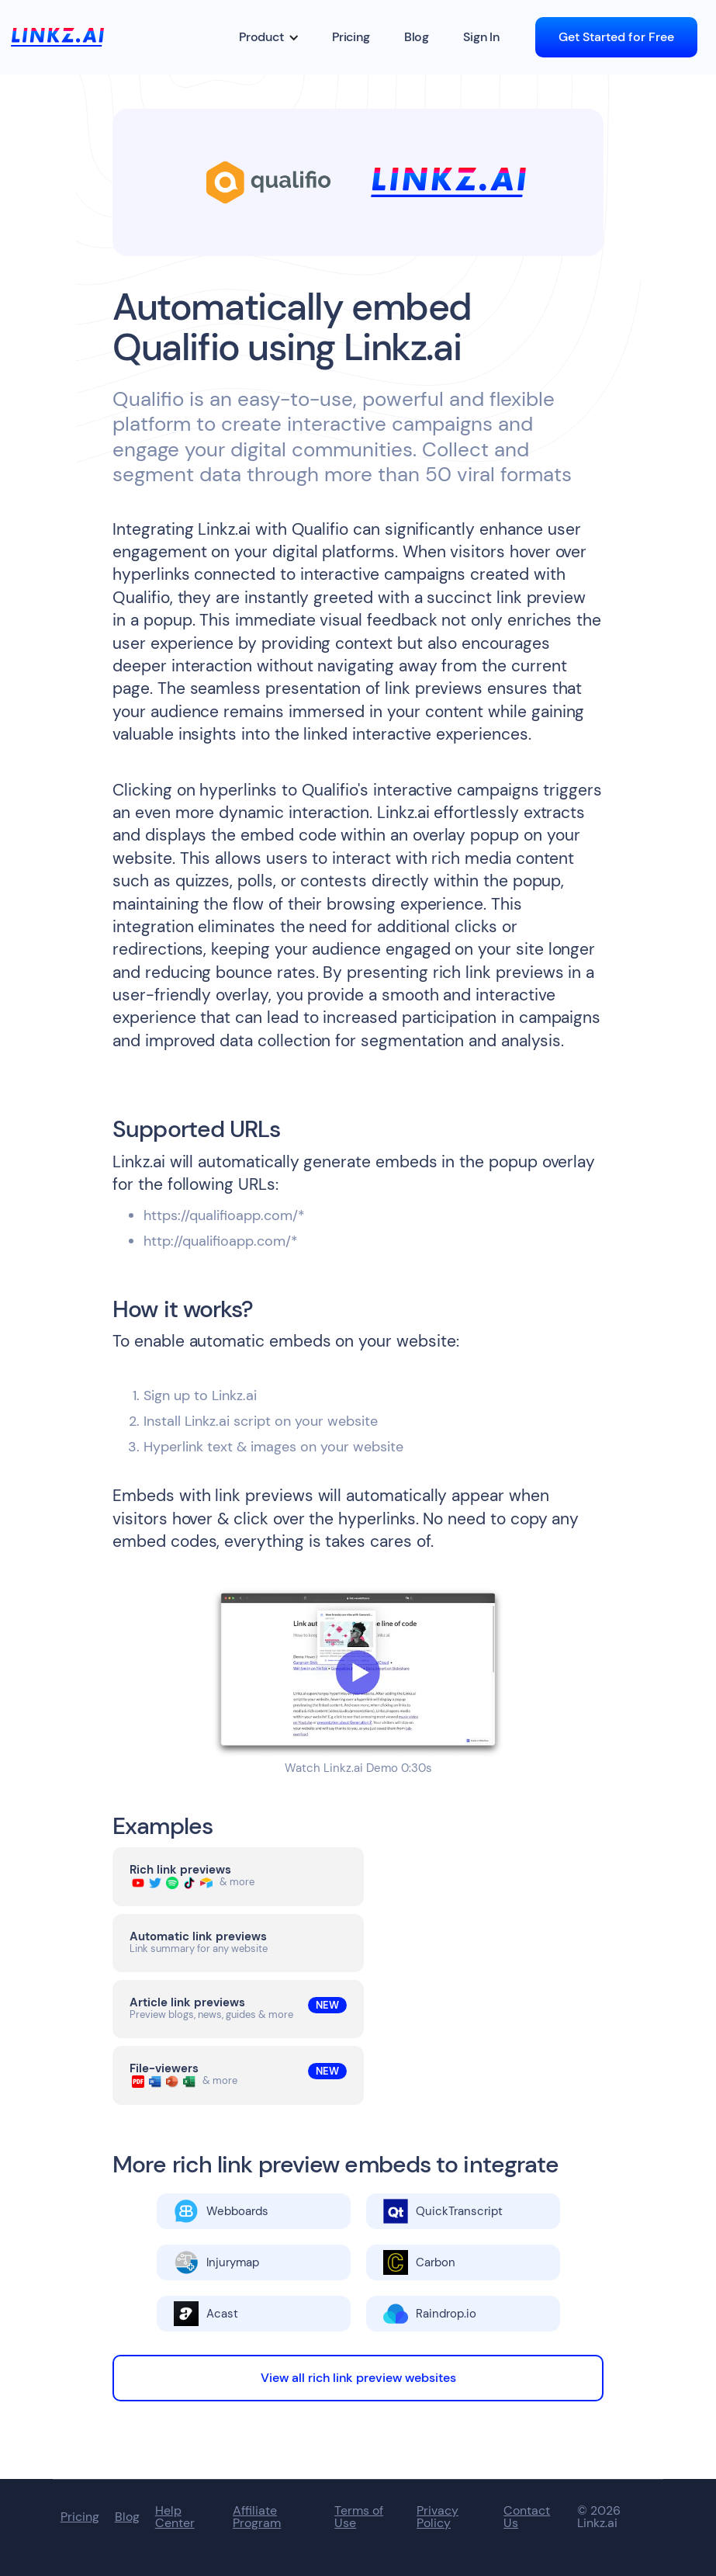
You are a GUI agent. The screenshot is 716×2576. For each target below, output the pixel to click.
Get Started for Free (616, 37)
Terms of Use (358, 2517)
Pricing (351, 37)
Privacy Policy (437, 2517)
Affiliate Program (257, 2517)
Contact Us (526, 2517)
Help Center (175, 2517)
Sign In (481, 37)
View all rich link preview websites (358, 2378)
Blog (416, 37)
